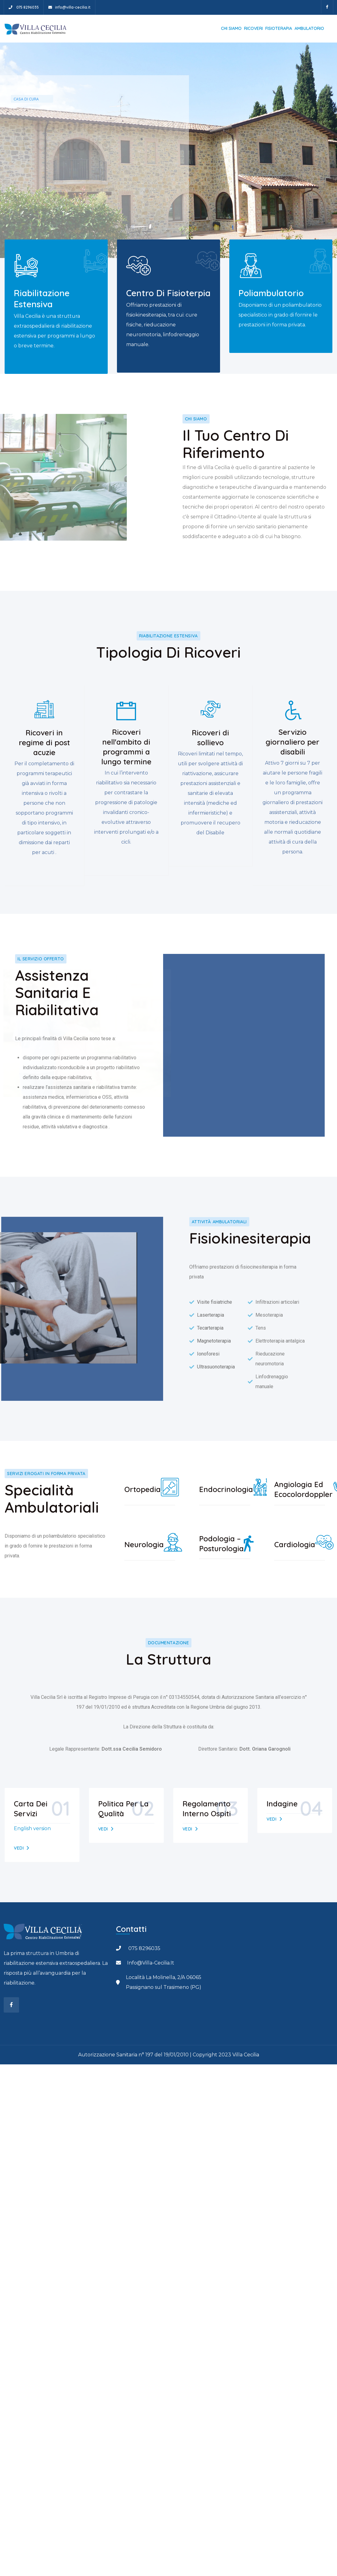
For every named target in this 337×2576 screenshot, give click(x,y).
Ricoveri (253, 28)
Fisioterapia (278, 28)
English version (32, 1828)
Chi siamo (231, 28)
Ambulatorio (309, 28)
